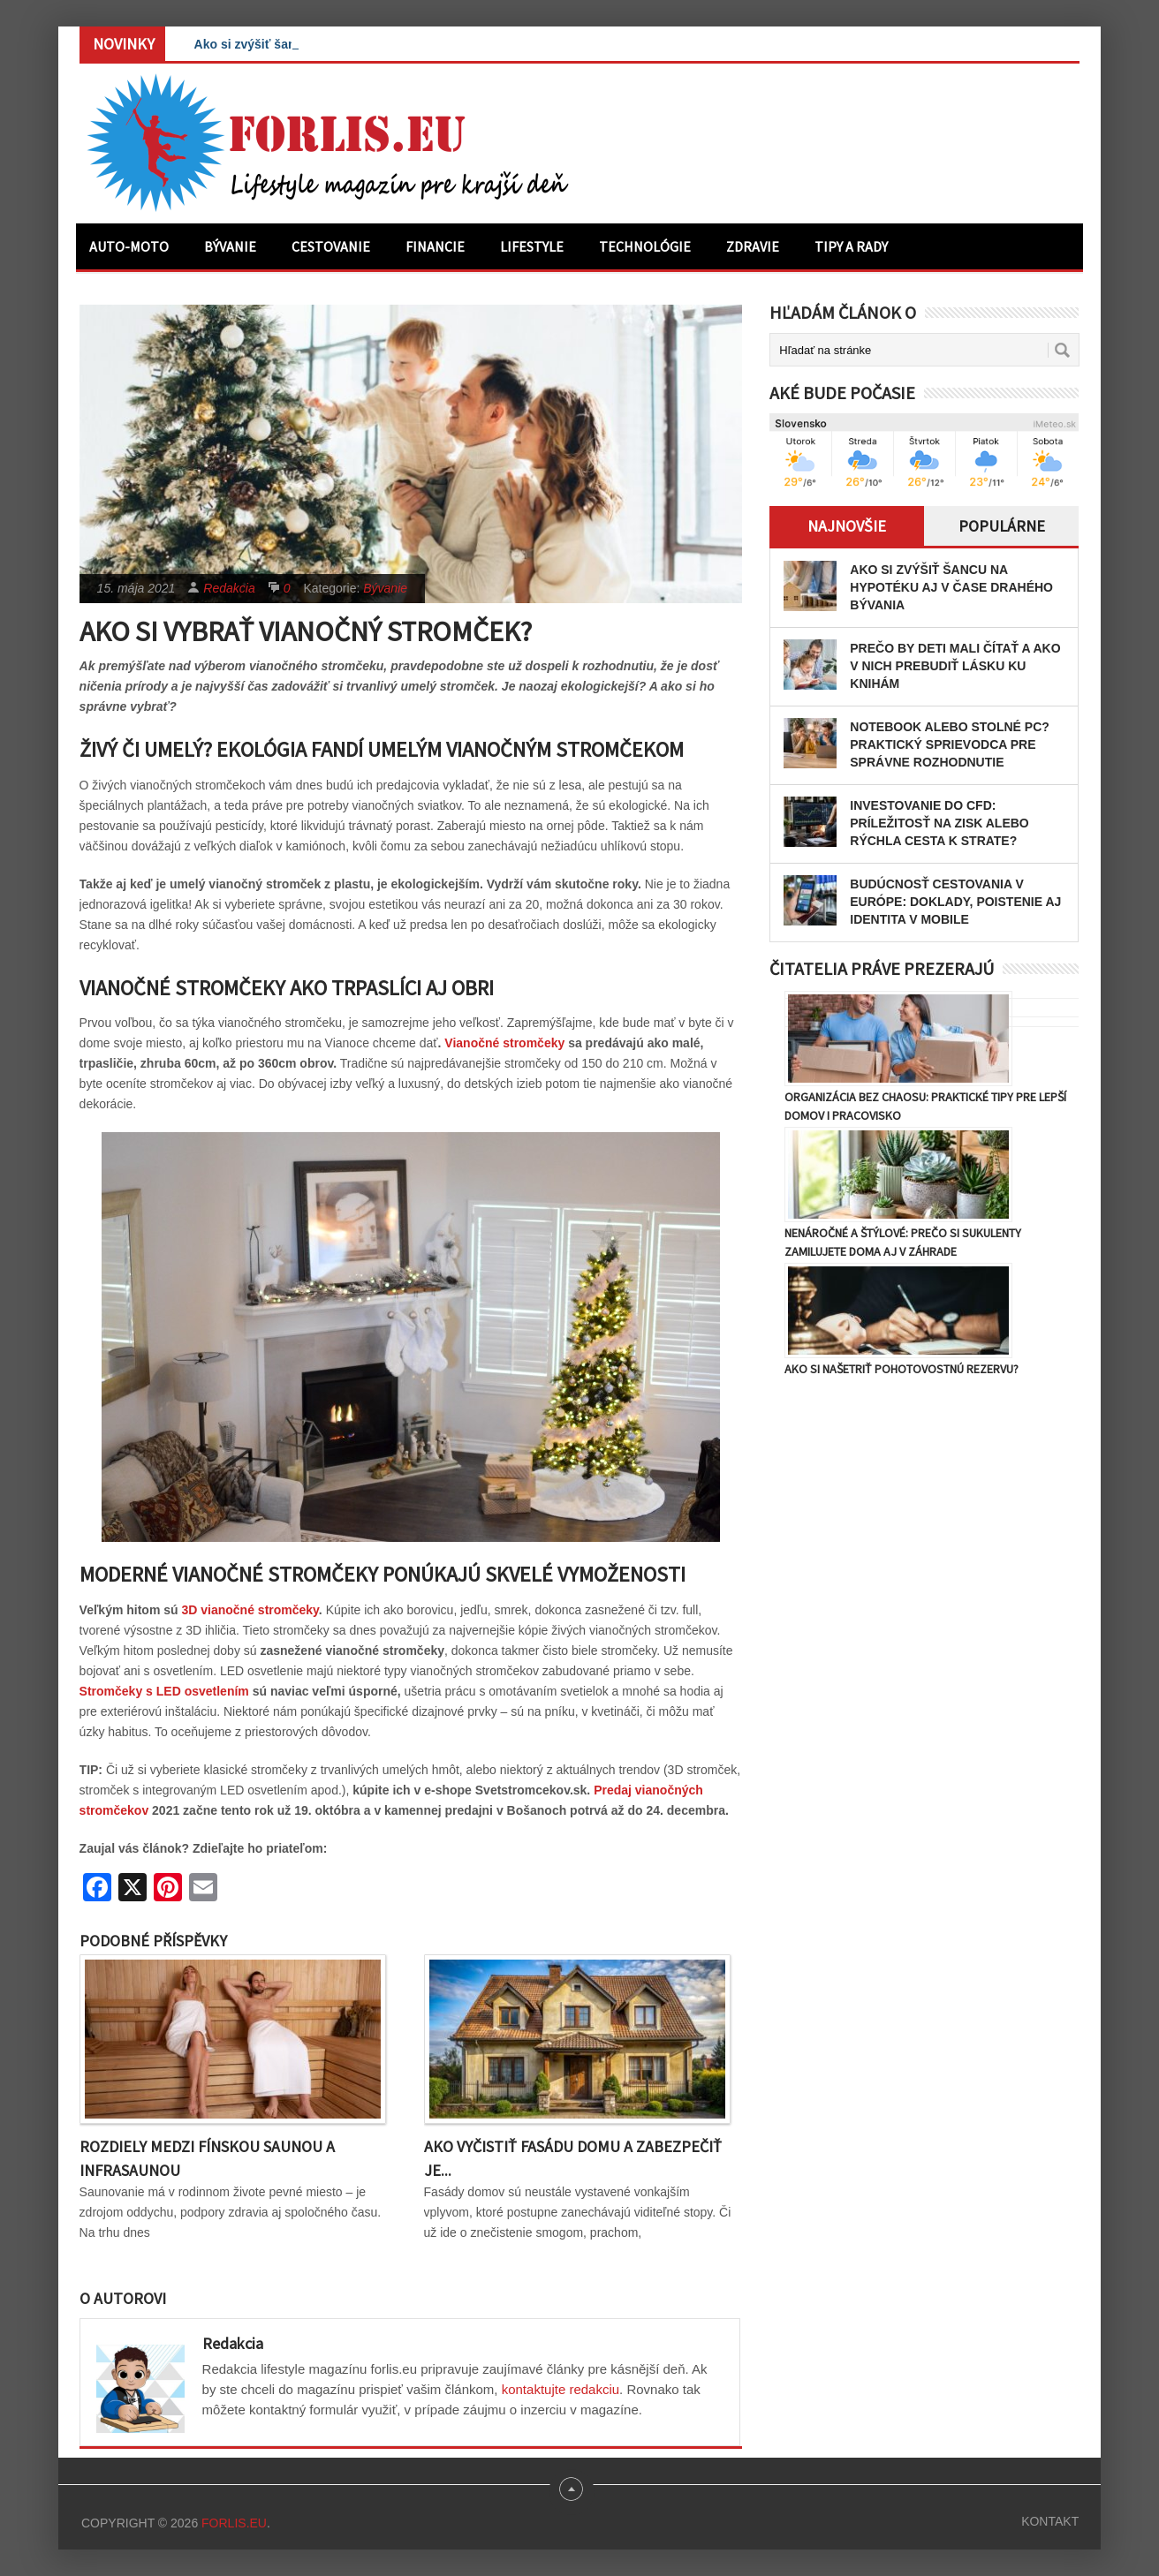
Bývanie (230, 246)
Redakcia (228, 588)
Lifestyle (532, 246)
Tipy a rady (851, 246)
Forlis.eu (234, 2523)
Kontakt (1050, 2521)
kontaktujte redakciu (560, 2389)
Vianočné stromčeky (504, 1043)
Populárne (1001, 526)
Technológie (645, 246)
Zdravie (752, 246)
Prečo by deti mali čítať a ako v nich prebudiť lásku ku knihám (955, 666)
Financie (435, 246)
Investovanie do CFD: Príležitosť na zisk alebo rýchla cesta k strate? (939, 823)
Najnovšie (846, 526)
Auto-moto (129, 246)
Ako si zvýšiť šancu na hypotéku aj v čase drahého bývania (951, 587)
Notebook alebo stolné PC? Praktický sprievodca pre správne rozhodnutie (949, 744)
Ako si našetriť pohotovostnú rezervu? (901, 1369)
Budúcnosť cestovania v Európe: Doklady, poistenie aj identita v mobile (955, 901)
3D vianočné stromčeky (249, 1610)
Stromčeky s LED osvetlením (164, 1691)
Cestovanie (331, 246)
